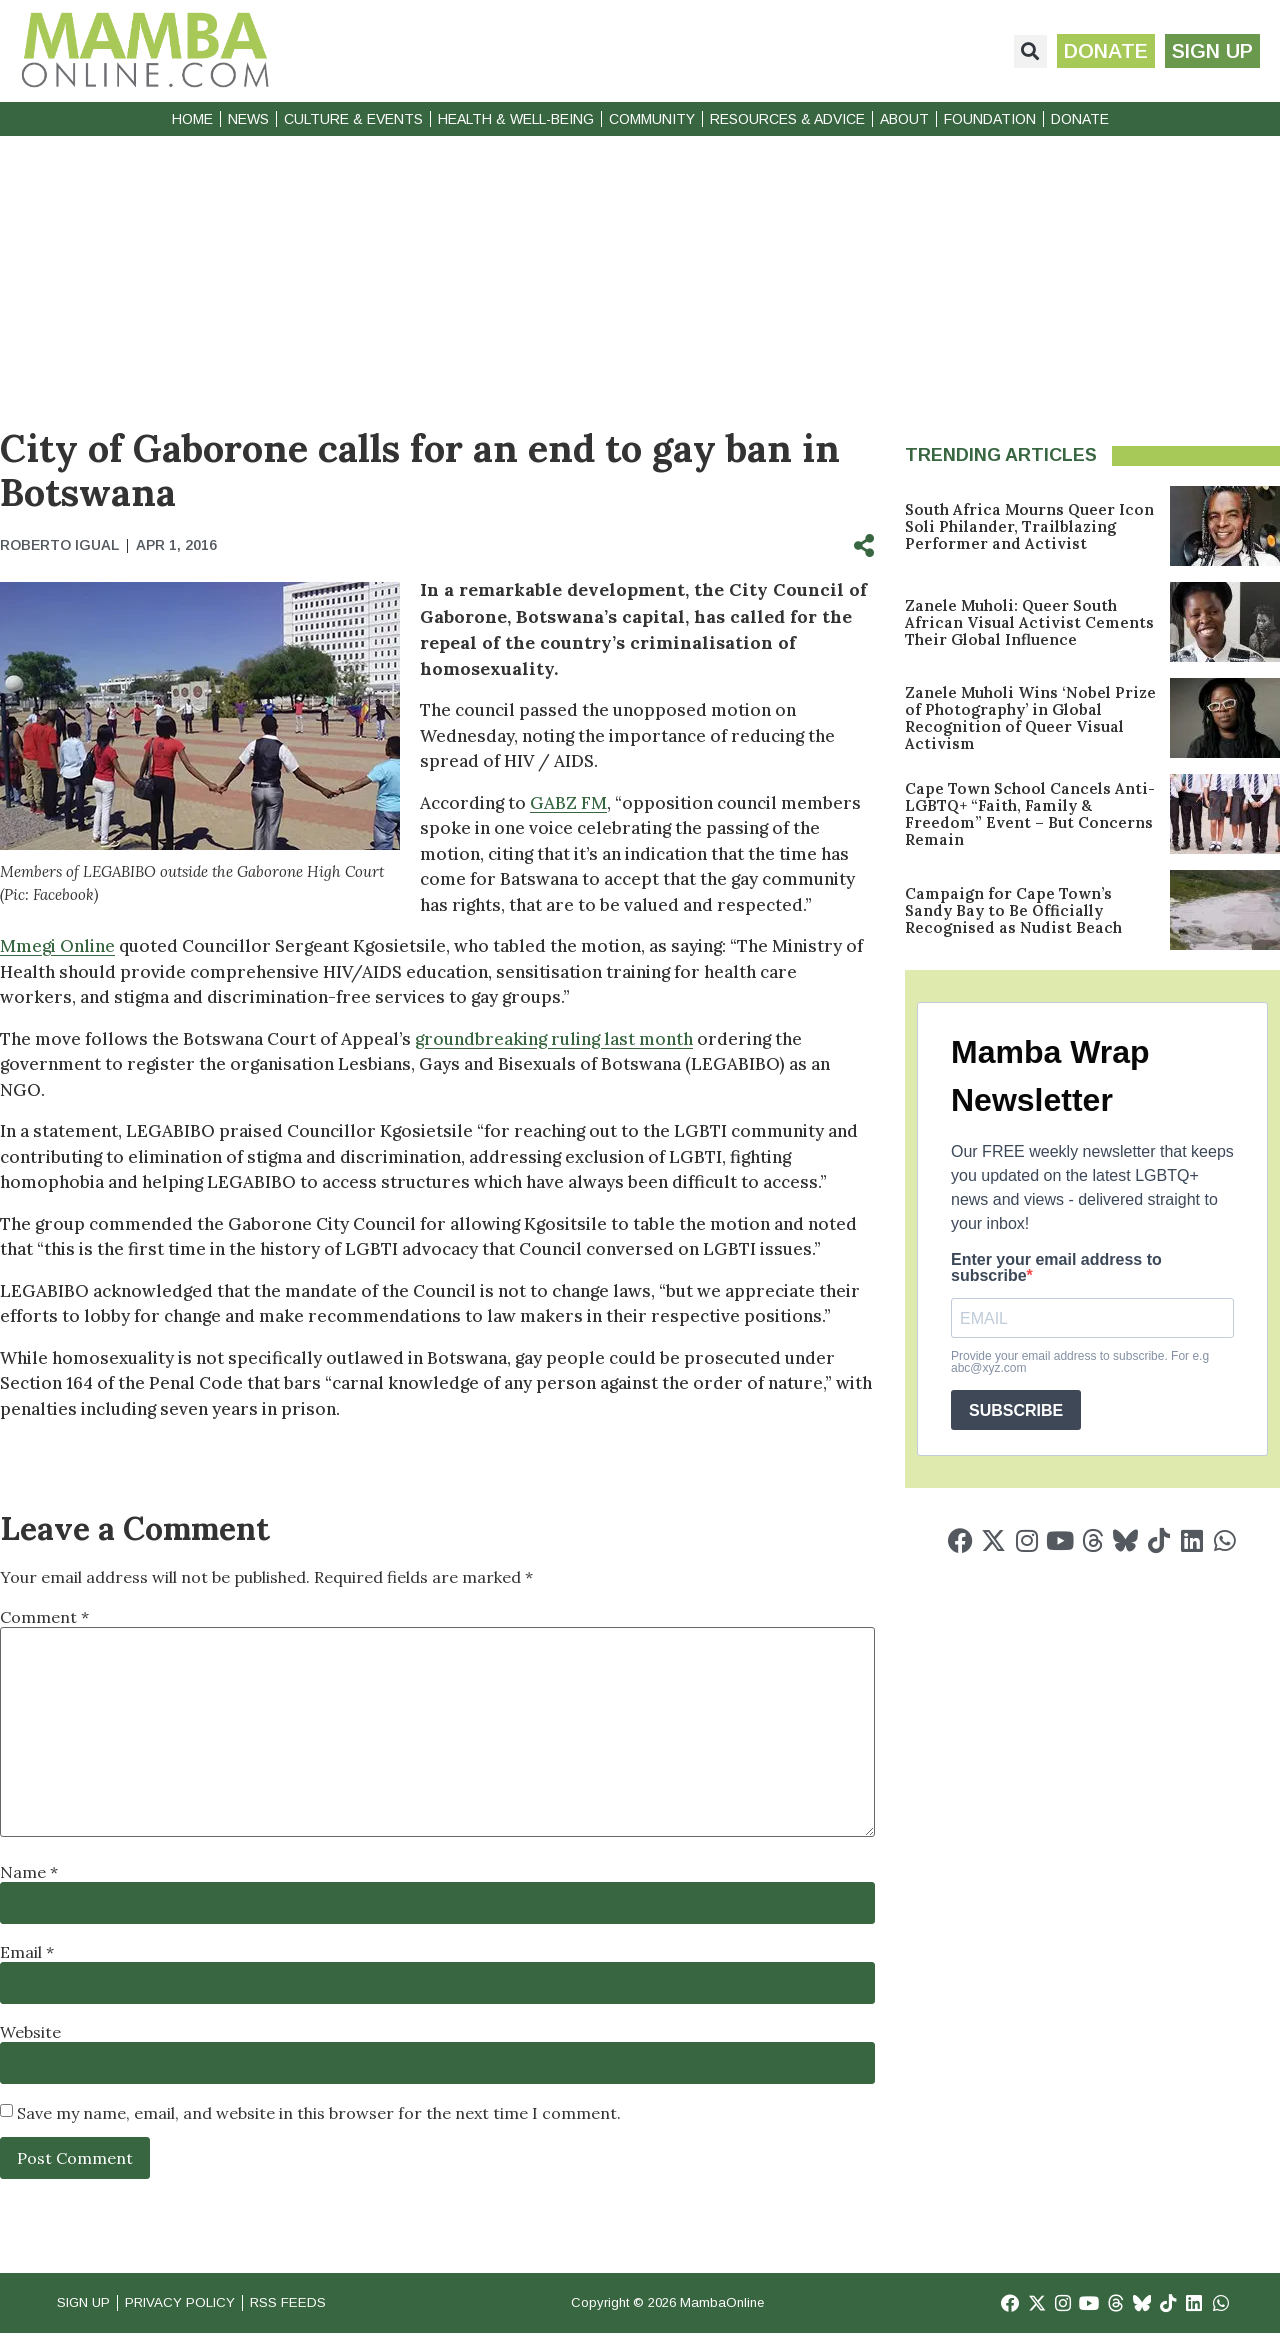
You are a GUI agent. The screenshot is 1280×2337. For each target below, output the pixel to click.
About (904, 119)
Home (192, 119)
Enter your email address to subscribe (1056, 1268)
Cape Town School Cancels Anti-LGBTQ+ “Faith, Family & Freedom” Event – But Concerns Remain (1030, 814)
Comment (44, 1617)
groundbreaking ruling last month (554, 1039)
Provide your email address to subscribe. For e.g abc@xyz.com (1080, 1362)
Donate (1080, 119)
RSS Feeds (321, 2304)
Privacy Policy (198, 2304)
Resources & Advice (787, 119)
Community (652, 119)
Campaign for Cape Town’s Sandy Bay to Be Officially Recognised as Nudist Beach (1013, 910)
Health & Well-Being (516, 119)
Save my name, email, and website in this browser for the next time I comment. (319, 2113)
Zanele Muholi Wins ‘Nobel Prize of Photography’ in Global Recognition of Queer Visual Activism (1030, 718)
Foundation (990, 119)
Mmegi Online (57, 946)
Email (27, 1952)
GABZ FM (568, 803)
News (248, 119)
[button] (1018, 51)
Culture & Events (353, 119)
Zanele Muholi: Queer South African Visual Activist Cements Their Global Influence (1029, 622)
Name (29, 1872)
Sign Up (88, 2304)
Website (30, 2032)
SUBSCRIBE (1016, 1410)
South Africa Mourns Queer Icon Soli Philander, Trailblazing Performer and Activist (1029, 526)
